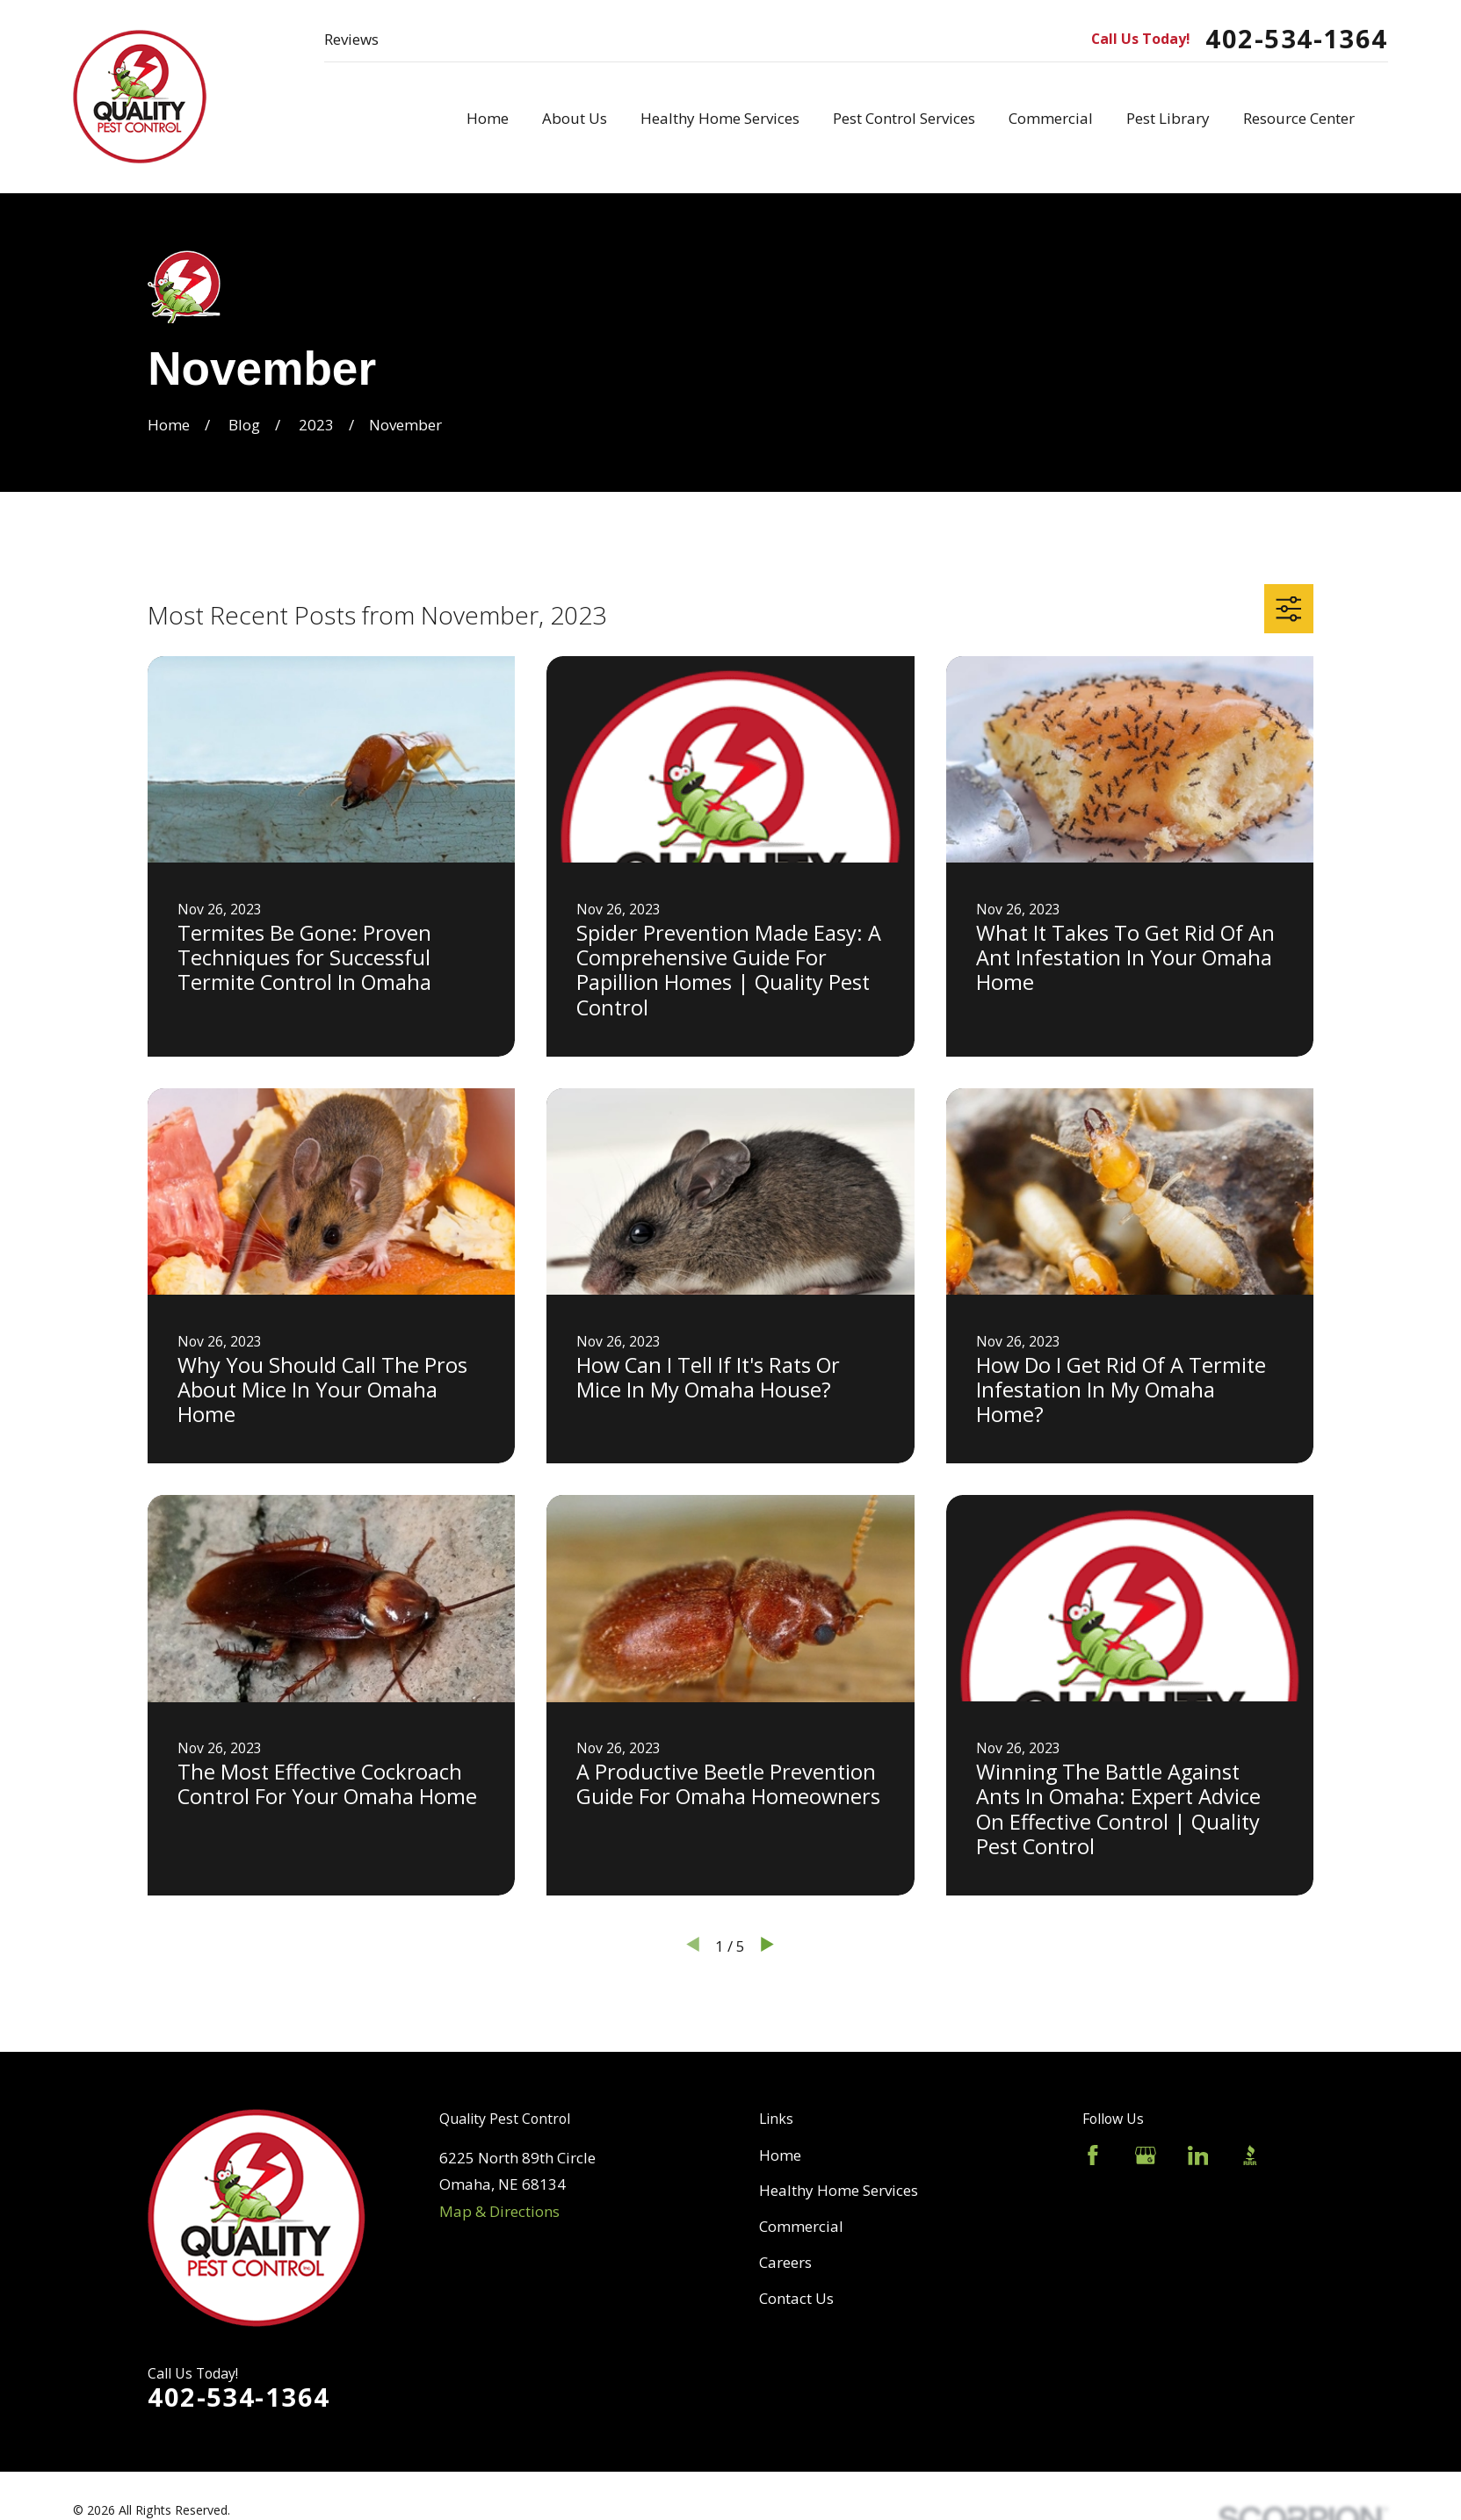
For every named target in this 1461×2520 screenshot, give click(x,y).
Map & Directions (499, 2211)
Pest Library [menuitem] (1168, 118)
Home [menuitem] (488, 118)
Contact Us (796, 2298)
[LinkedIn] (1198, 2155)
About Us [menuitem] (574, 118)
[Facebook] (1092, 2155)
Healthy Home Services (838, 2190)
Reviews (351, 39)
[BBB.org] (1250, 2155)
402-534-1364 (1296, 39)
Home (780, 2155)
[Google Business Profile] (1145, 2155)
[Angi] (1302, 2155)
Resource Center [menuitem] (1299, 118)
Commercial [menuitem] (1051, 118)
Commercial (801, 2226)
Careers (785, 2262)
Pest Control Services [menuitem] (904, 118)
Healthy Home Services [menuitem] (719, 118)
